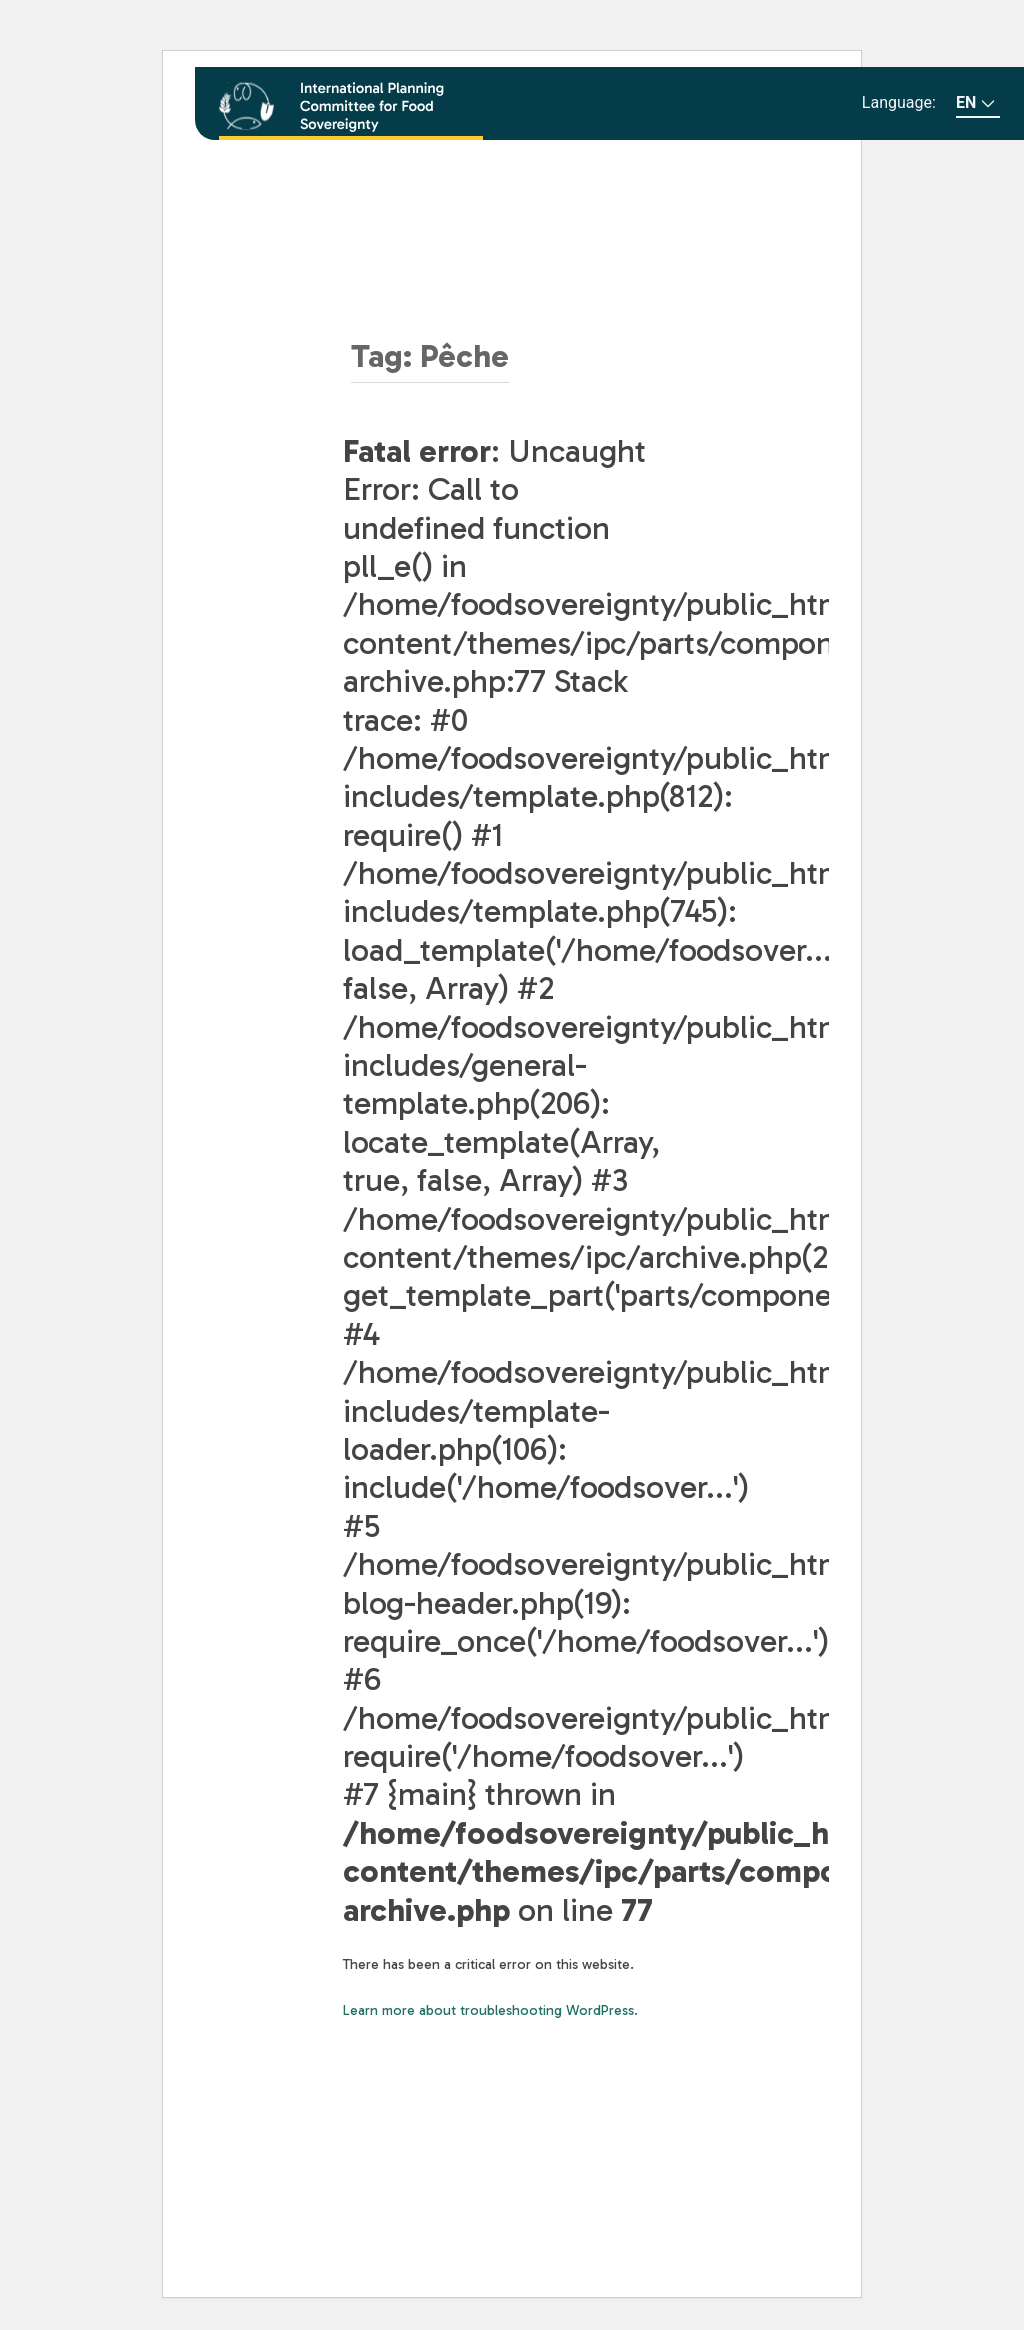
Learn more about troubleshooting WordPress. (490, 2010)
